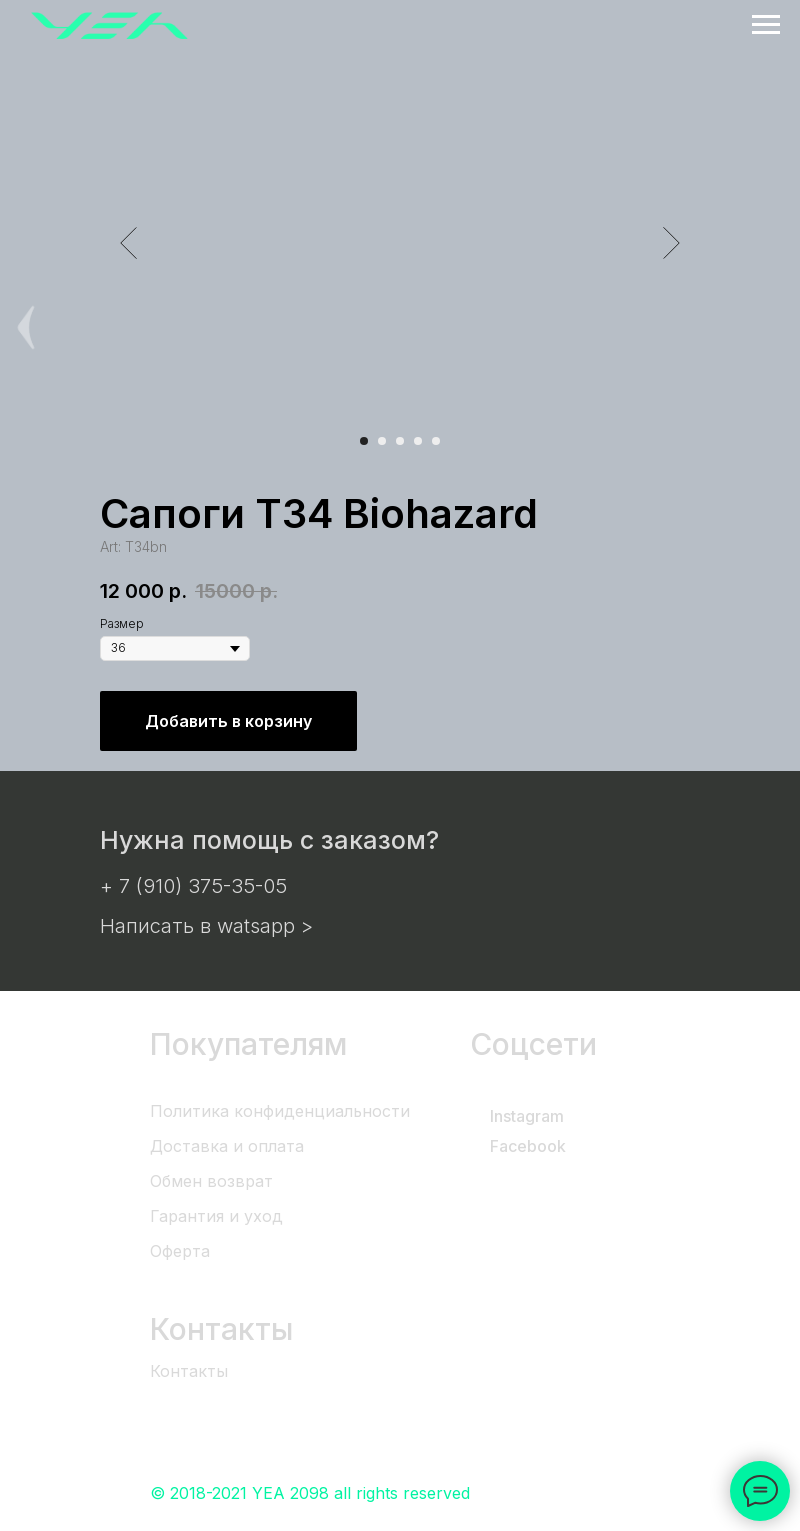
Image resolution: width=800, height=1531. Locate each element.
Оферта (180, 1251)
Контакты (189, 1371)
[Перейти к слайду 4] (418, 441)
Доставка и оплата (227, 1146)
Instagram (527, 1116)
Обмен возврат (211, 1181)
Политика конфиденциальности (280, 1111)
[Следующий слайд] (671, 243)
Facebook (528, 1146)
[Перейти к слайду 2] (382, 441)
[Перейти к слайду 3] (400, 441)
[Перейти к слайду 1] (364, 441)
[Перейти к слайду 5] (436, 441)
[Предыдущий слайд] (128, 243)
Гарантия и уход (216, 1216)
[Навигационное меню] (766, 25)
